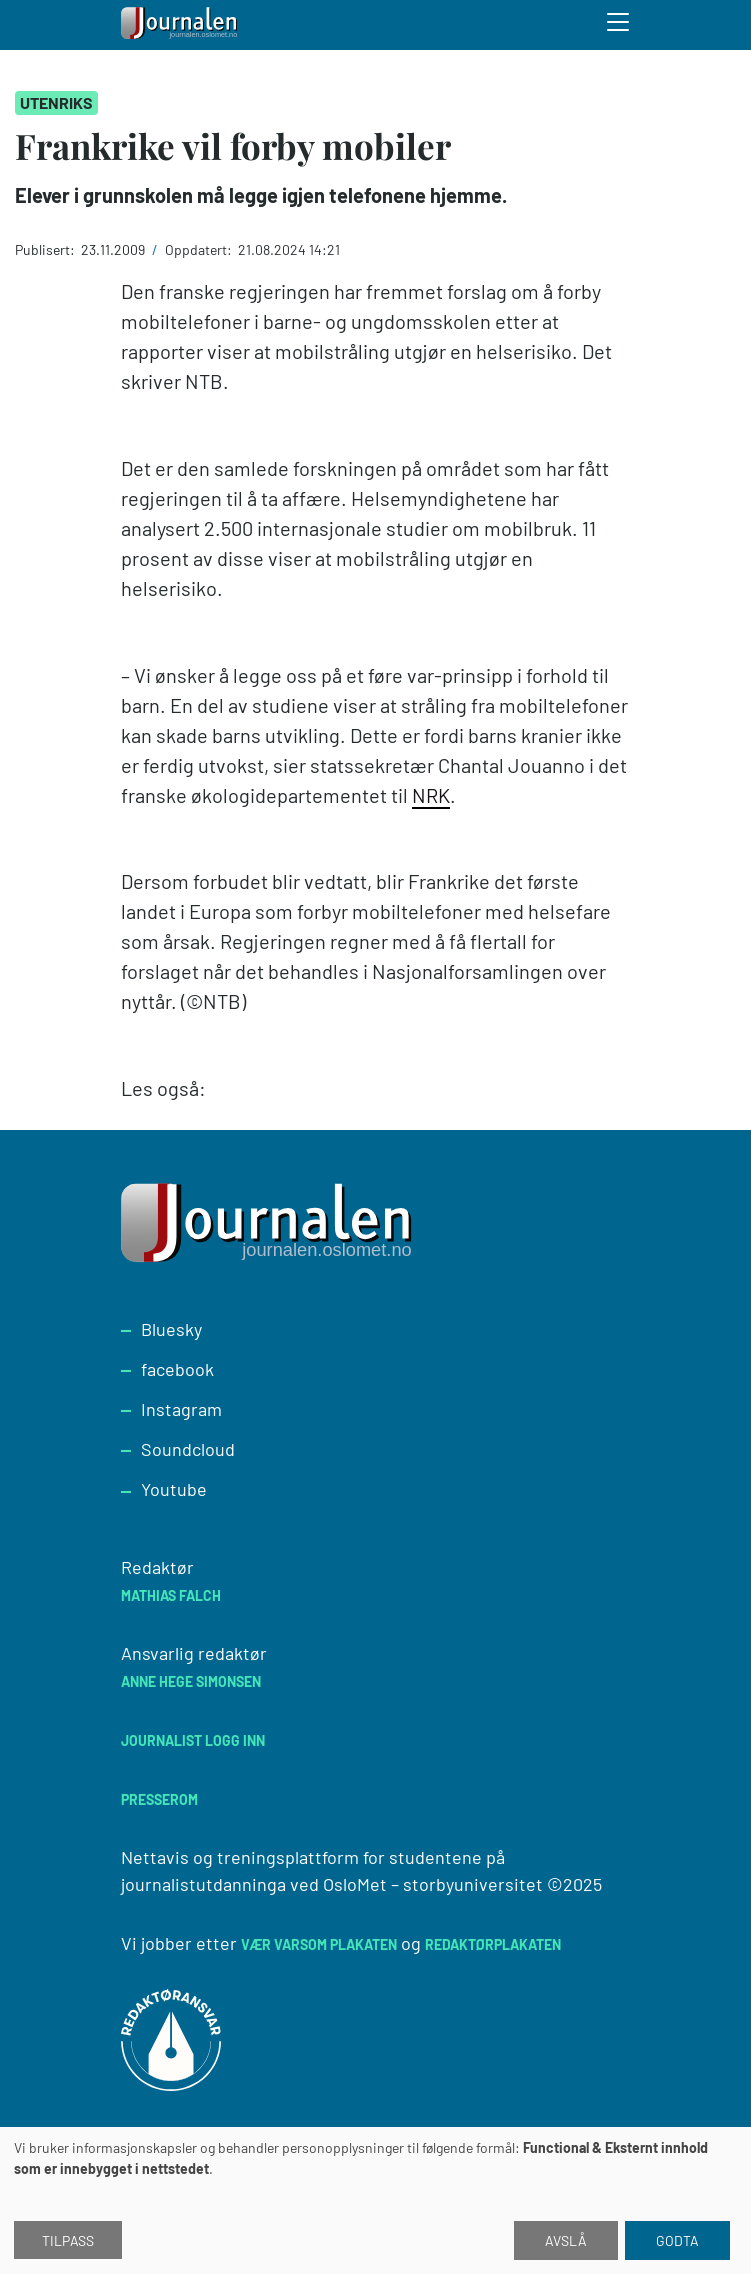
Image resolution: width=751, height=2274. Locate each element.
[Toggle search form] (619, 25)
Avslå (566, 2240)
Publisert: (46, 249)
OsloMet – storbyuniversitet (433, 1884)
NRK (431, 795)
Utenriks (56, 102)
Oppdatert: (200, 249)
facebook (177, 1369)
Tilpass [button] (68, 2240)
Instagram (181, 1409)
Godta (677, 2240)
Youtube (174, 1489)
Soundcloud (188, 1449)
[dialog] (375, 2200)
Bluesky (171, 1329)
